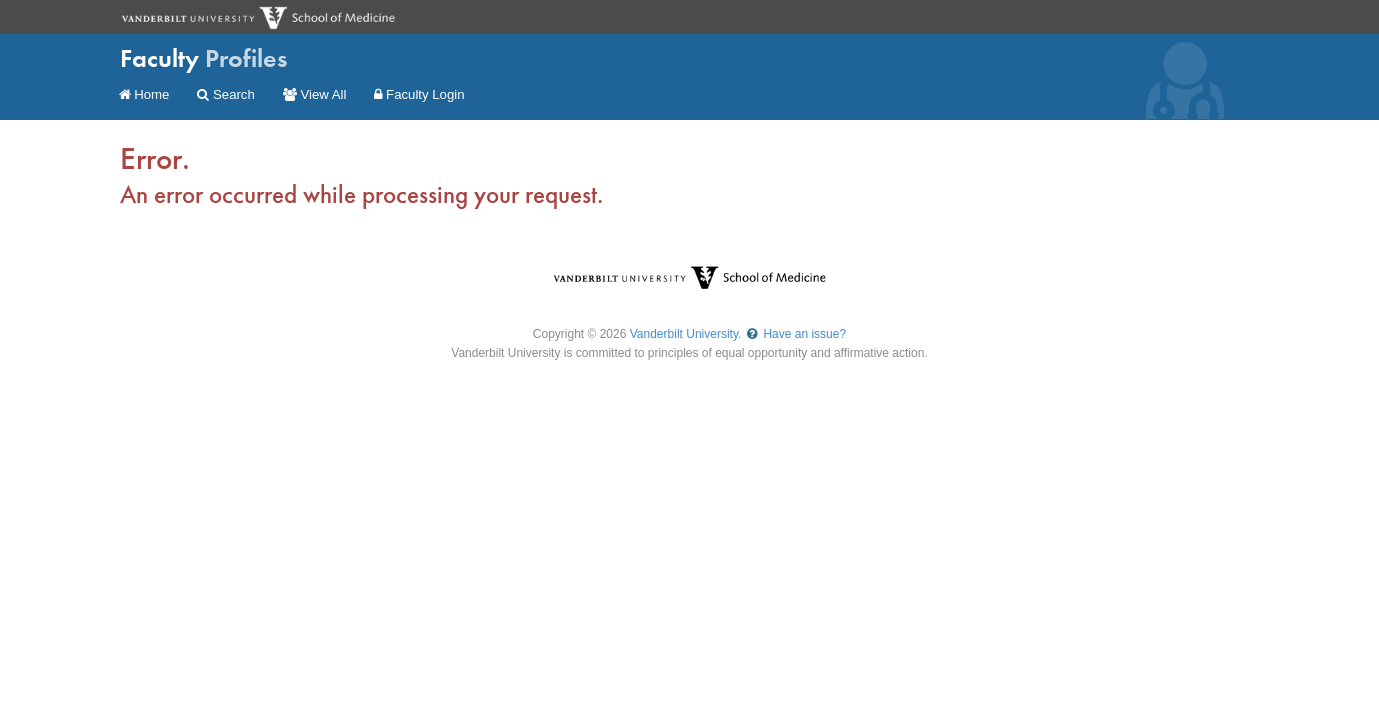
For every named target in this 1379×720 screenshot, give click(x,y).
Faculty (204, 58)
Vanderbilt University (684, 334)
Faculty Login (419, 94)
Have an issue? (795, 334)
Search (225, 94)
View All (315, 94)
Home (144, 94)
